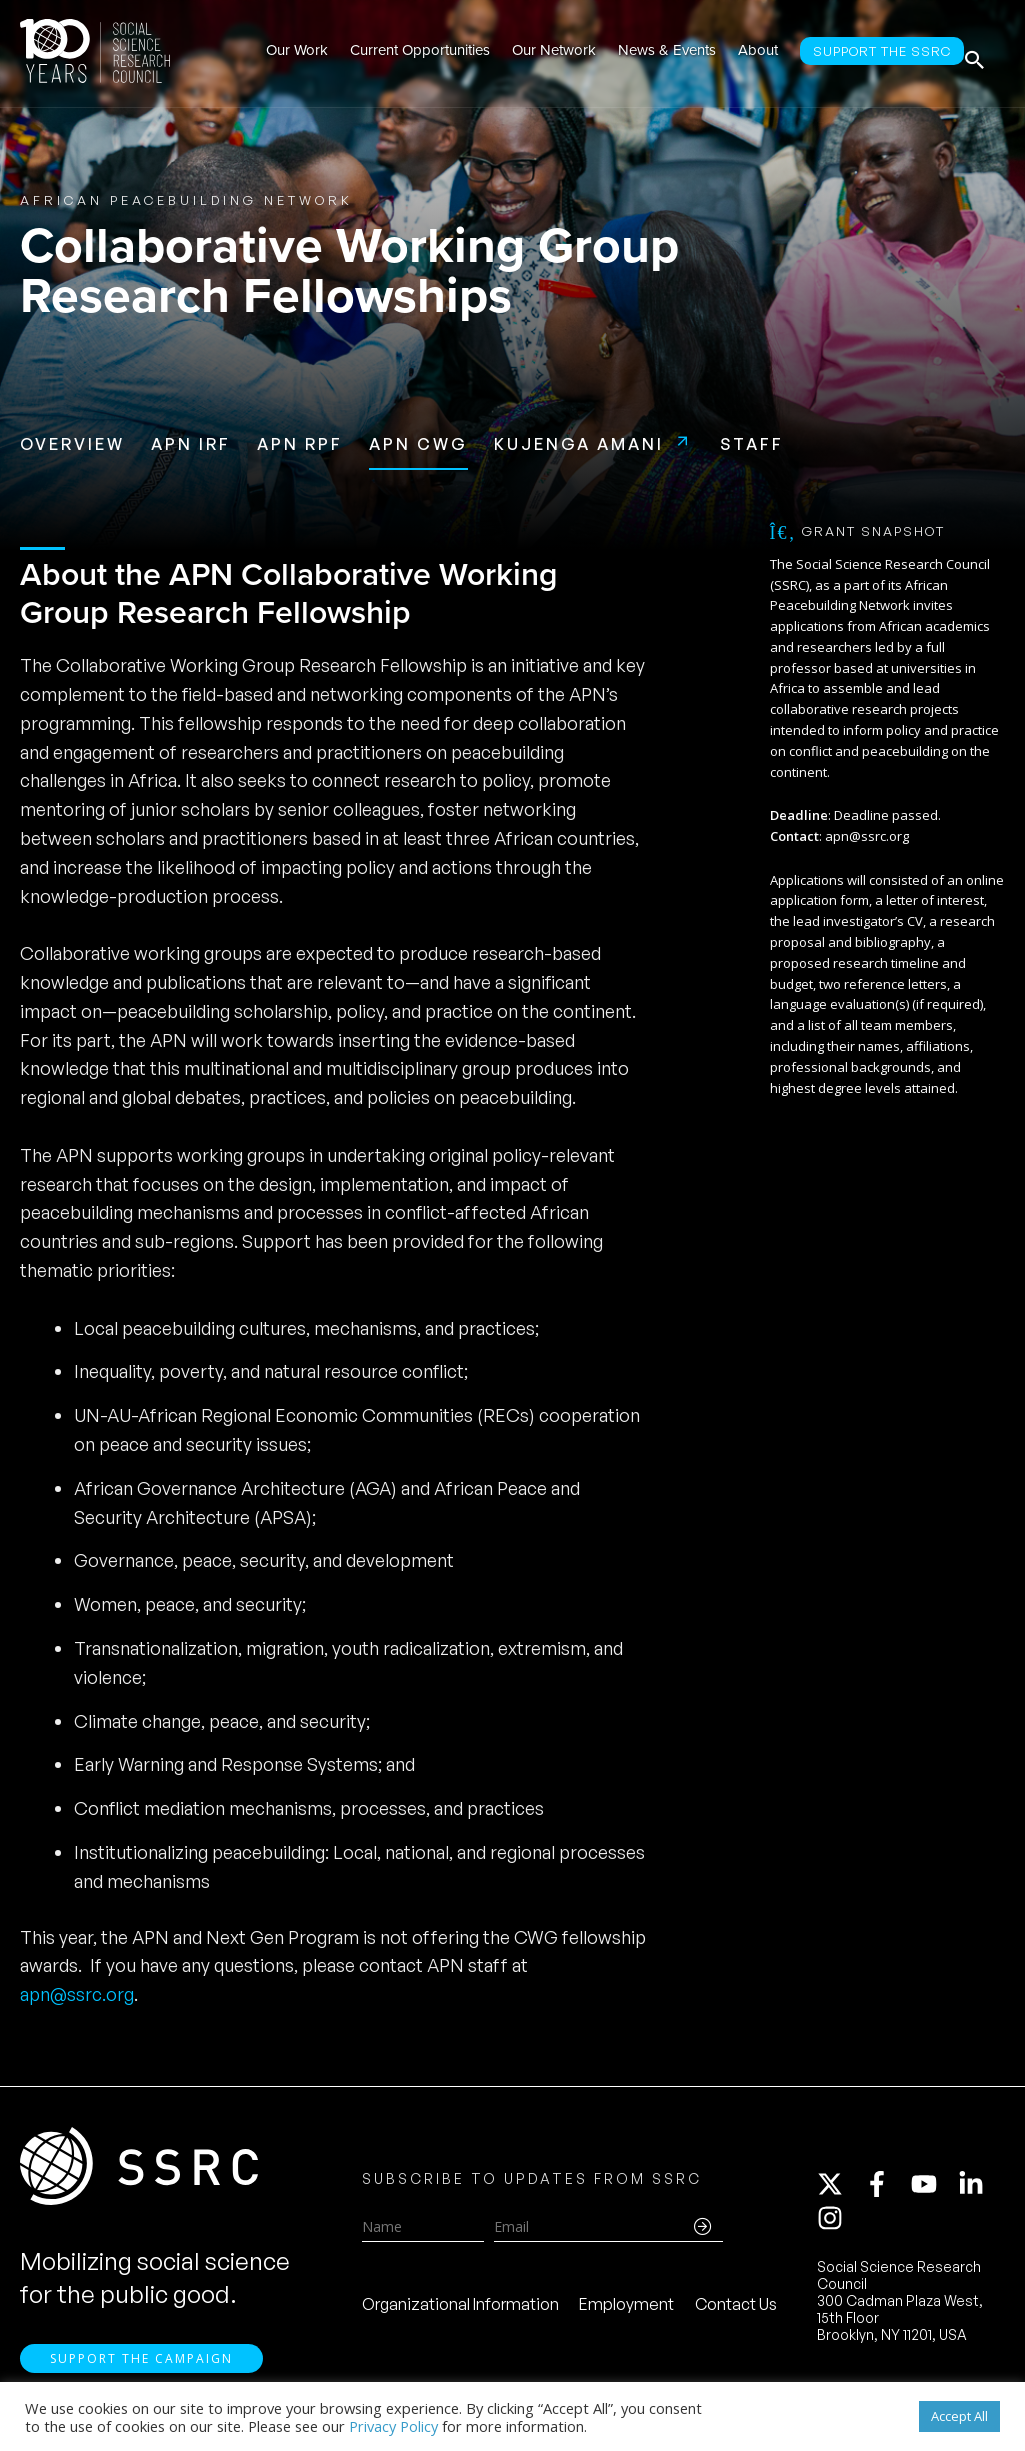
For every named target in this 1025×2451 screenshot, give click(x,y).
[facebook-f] (886, 2191)
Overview (72, 444)
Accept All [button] (959, 2416)
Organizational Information (460, 2311)
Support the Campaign (141, 2371)
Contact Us (736, 2311)
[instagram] (834, 2225)
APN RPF (300, 444)
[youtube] (933, 2191)
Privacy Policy (393, 2426)
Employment (626, 2311)
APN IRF (191, 444)
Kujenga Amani (579, 444)
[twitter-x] (839, 2191)
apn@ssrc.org (77, 1994)
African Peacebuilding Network (186, 200)
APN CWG (418, 444)
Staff (752, 444)
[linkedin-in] (980, 2191)
